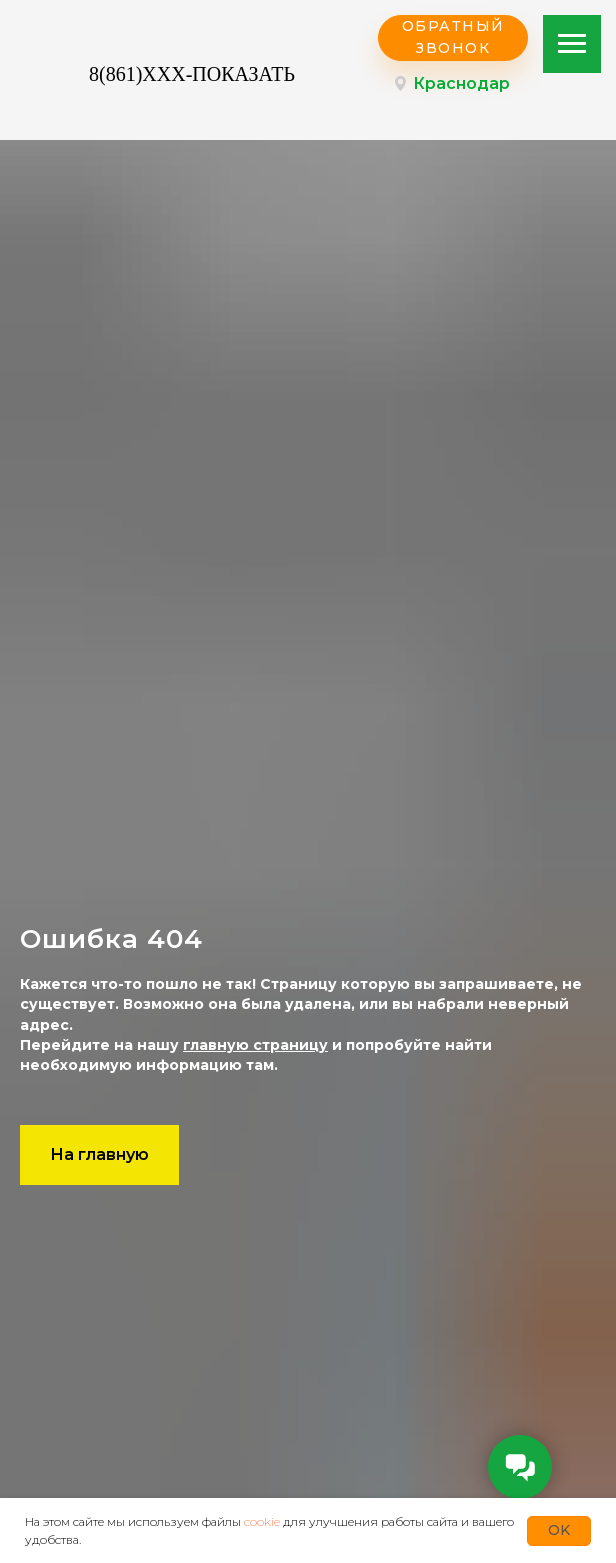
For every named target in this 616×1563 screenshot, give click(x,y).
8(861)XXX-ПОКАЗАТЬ (192, 74)
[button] (453, 38)
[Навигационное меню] (572, 44)
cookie (262, 1521)
